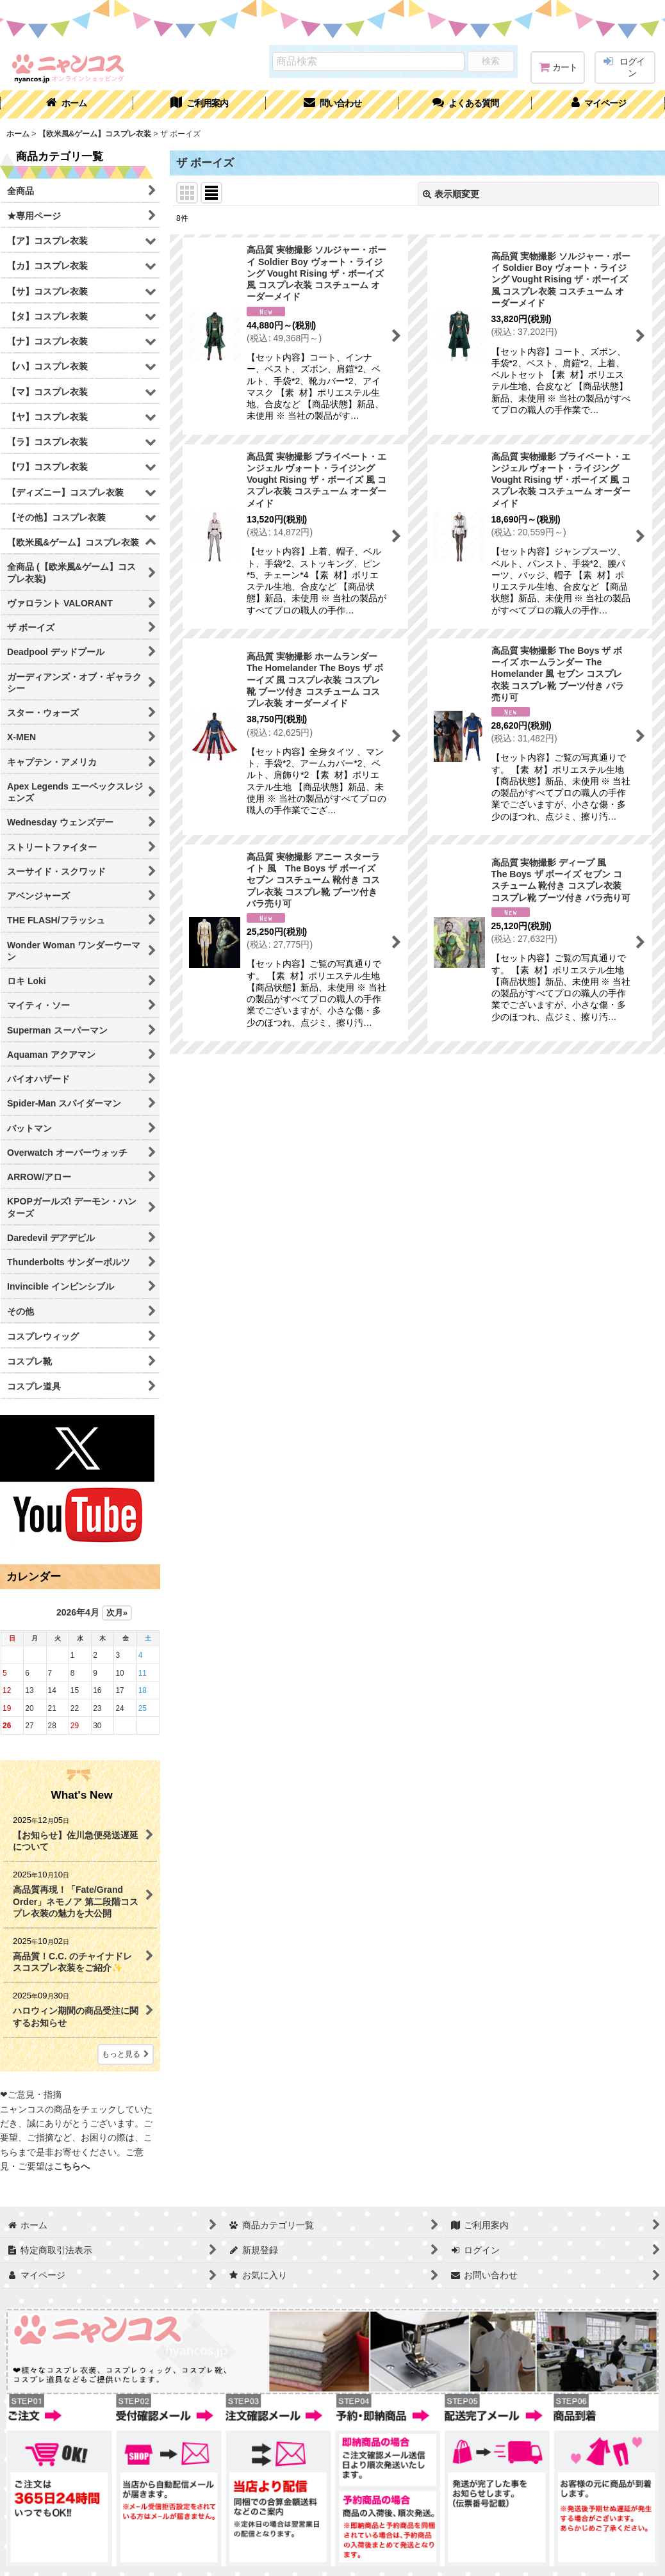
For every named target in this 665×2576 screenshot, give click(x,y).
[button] (465, 104)
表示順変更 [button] (451, 194)
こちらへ (72, 2166)
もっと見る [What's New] (125, 2054)
